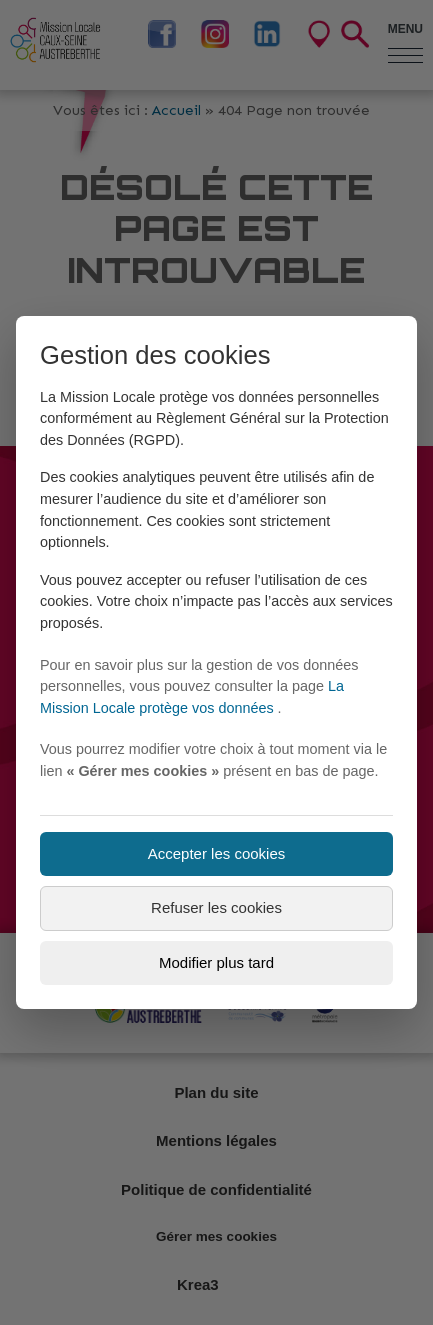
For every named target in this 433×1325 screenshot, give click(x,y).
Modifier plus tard (216, 962)
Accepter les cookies (217, 853)
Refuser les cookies (216, 907)
